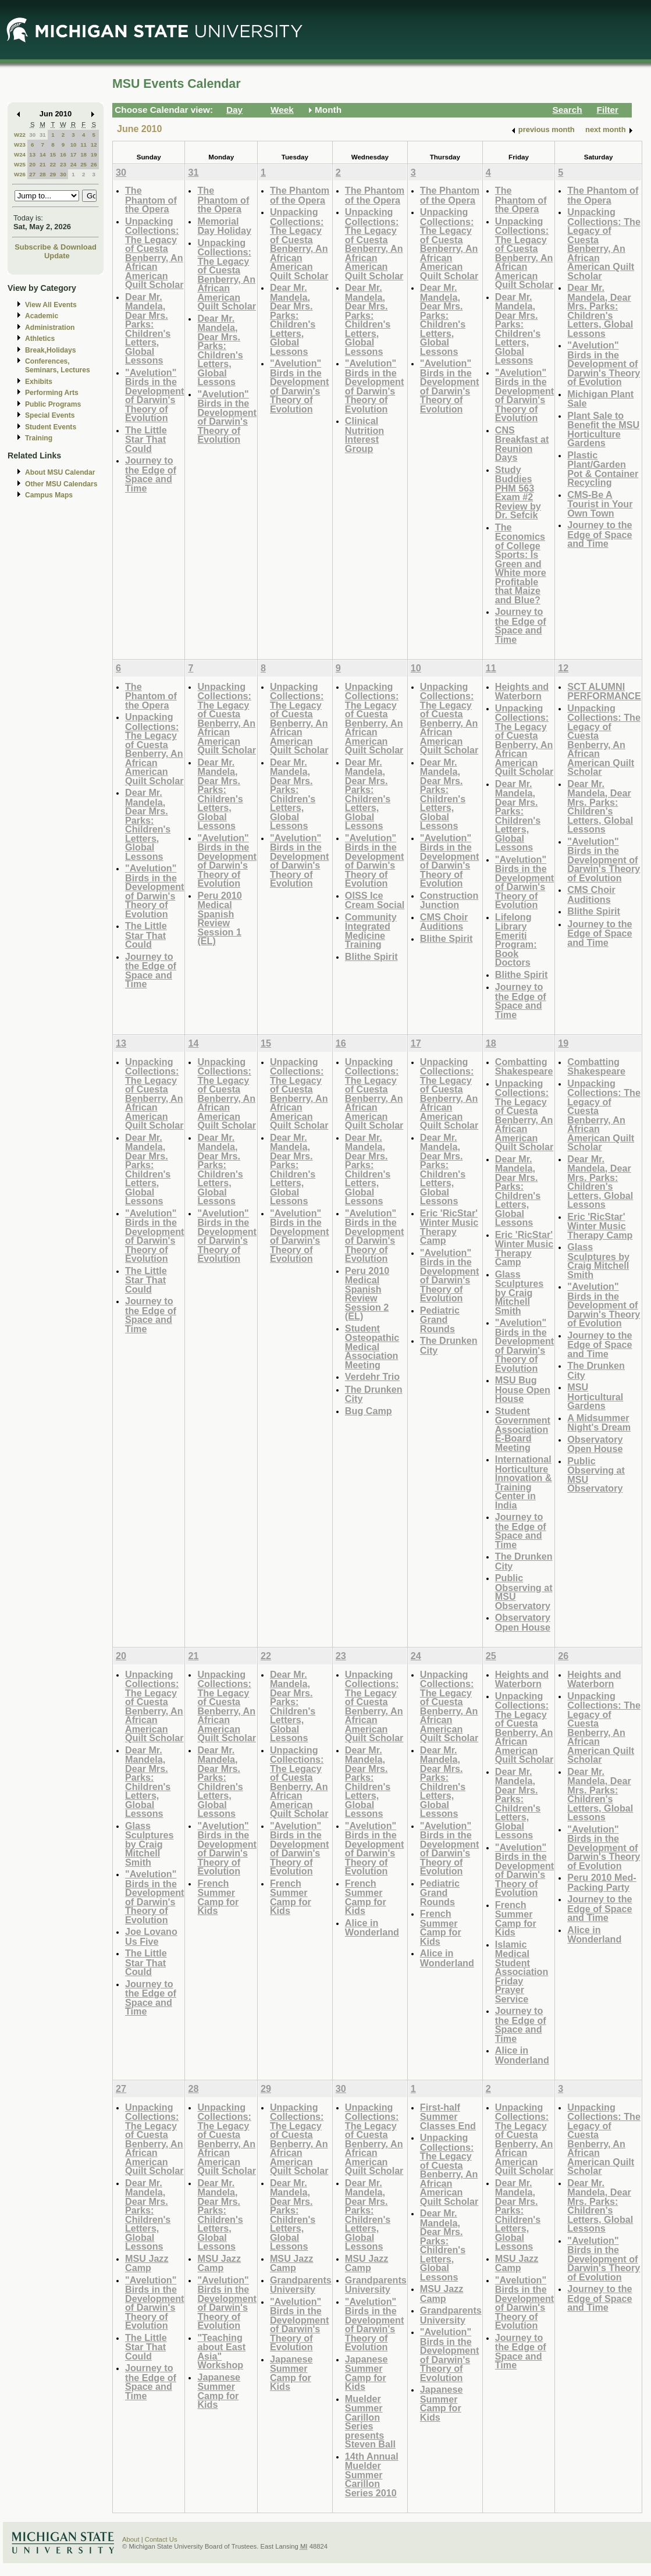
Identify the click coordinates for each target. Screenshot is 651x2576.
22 (52, 164)
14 (43, 154)
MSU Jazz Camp (147, 2263)
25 (83, 164)
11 (83, 144)
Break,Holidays (50, 350)
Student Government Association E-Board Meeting (522, 1429)
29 (52, 174)
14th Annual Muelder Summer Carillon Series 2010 (372, 2474)
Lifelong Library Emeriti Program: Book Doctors (516, 940)
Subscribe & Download (56, 247)
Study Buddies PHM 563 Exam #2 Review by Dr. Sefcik (518, 492)
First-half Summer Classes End (448, 2116)
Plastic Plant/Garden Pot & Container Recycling (602, 469)
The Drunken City (374, 1394)
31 (43, 134)
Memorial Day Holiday (224, 226)
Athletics (40, 339)
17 (73, 154)
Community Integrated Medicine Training (371, 931)
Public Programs (53, 404)
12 (94, 144)
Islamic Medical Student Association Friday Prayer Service (522, 1971)
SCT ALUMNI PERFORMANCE (604, 691)
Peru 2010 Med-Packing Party (601, 1882)
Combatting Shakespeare (524, 1066)
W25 (20, 164)
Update (57, 255)
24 (73, 164)
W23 (20, 144)
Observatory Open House (522, 1622)
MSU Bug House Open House (522, 1389)
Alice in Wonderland (372, 1927)
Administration (49, 327)
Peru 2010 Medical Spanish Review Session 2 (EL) (367, 1293)
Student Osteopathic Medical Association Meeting (372, 1346)
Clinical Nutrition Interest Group (364, 434)
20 (32, 164)
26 (94, 164)
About (131, 2539)
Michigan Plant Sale (600, 399)
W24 (20, 154)
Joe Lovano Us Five (151, 1936)
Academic (41, 316)
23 (63, 164)
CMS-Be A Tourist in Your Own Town (599, 503)
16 (63, 154)
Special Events (49, 415)
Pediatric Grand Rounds (440, 1319)
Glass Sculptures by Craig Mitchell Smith (519, 1292)
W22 (20, 134)
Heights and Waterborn (522, 691)
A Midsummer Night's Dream (599, 1422)
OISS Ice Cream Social (374, 900)
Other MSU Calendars (61, 484)
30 (32, 134)
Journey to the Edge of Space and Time (150, 474)
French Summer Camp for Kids (218, 1897)
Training (38, 438)
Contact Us (161, 2539)
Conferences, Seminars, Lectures (57, 365)
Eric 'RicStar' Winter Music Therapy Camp (449, 1227)
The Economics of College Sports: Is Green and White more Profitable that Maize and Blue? (520, 563)
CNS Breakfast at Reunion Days (522, 444)
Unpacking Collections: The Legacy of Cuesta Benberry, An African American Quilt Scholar (154, 253)
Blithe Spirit (371, 956)
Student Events (50, 427)
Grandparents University (301, 2285)
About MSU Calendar (60, 472)
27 (32, 174)
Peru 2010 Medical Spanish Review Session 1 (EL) (219, 918)
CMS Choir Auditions (444, 922)
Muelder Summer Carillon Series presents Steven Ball (370, 2421)
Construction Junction (449, 900)
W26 (20, 174)
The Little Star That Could (146, 439)
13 (32, 154)
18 (83, 154)
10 (73, 144)
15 (52, 154)
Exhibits (38, 382)
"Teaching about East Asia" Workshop (221, 2351)
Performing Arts (52, 393)
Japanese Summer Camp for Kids (218, 2391)
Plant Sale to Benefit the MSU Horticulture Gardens (603, 429)
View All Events (51, 305)
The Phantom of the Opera (151, 199)
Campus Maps (49, 495)
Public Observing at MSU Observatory (524, 1591)
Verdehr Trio (372, 1376)
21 (43, 164)
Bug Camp (368, 1411)
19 (94, 154)
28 (43, 174)
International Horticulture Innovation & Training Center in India (523, 1482)
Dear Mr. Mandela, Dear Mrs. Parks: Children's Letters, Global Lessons (147, 328)
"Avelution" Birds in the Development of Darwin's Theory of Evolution (154, 395)
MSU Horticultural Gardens (595, 1396)
